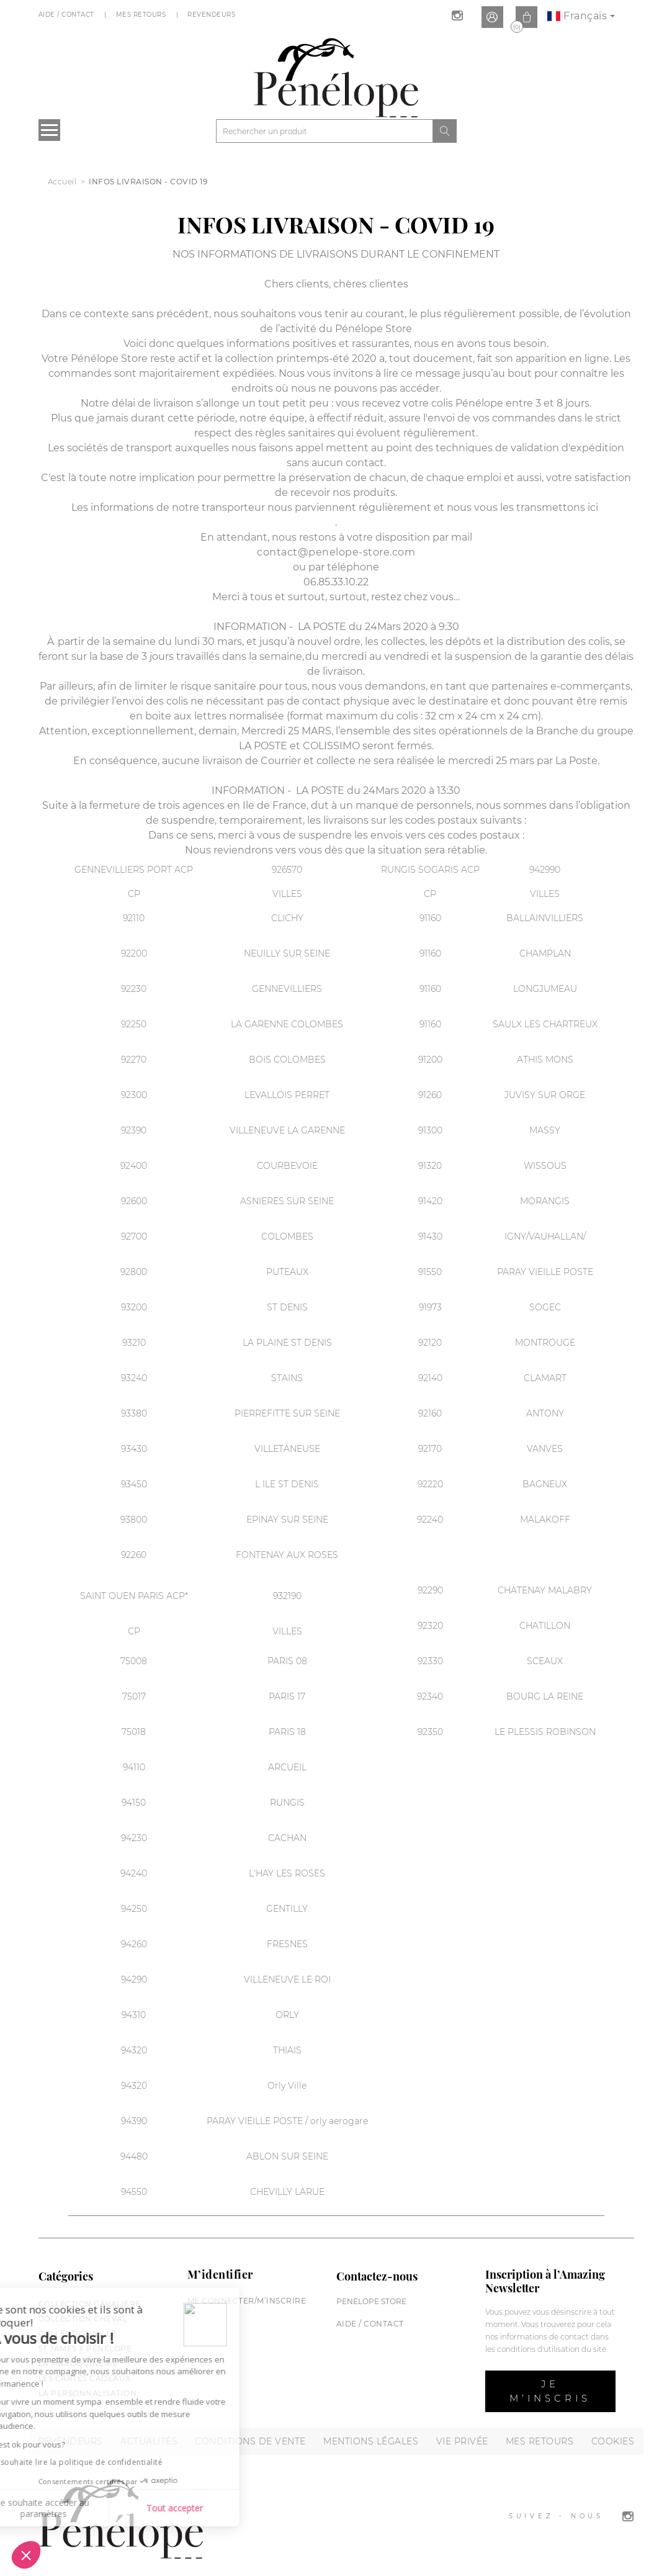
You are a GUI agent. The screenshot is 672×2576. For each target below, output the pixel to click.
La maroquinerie (78, 2363)
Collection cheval (83, 2318)
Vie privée (462, 2441)
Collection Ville (77, 2333)
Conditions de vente (250, 2441)
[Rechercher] (324, 131)
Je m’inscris (550, 2391)
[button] (26, 2555)
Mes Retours (142, 15)
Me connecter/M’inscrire (247, 2300)
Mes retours (540, 2441)
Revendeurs (212, 15)
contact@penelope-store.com (336, 552)
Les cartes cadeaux (84, 2378)
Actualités (148, 2441)
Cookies (613, 2441)
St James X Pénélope (85, 2348)
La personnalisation (87, 2393)
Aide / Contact (67, 15)
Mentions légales (370, 2441)
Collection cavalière (89, 2303)
